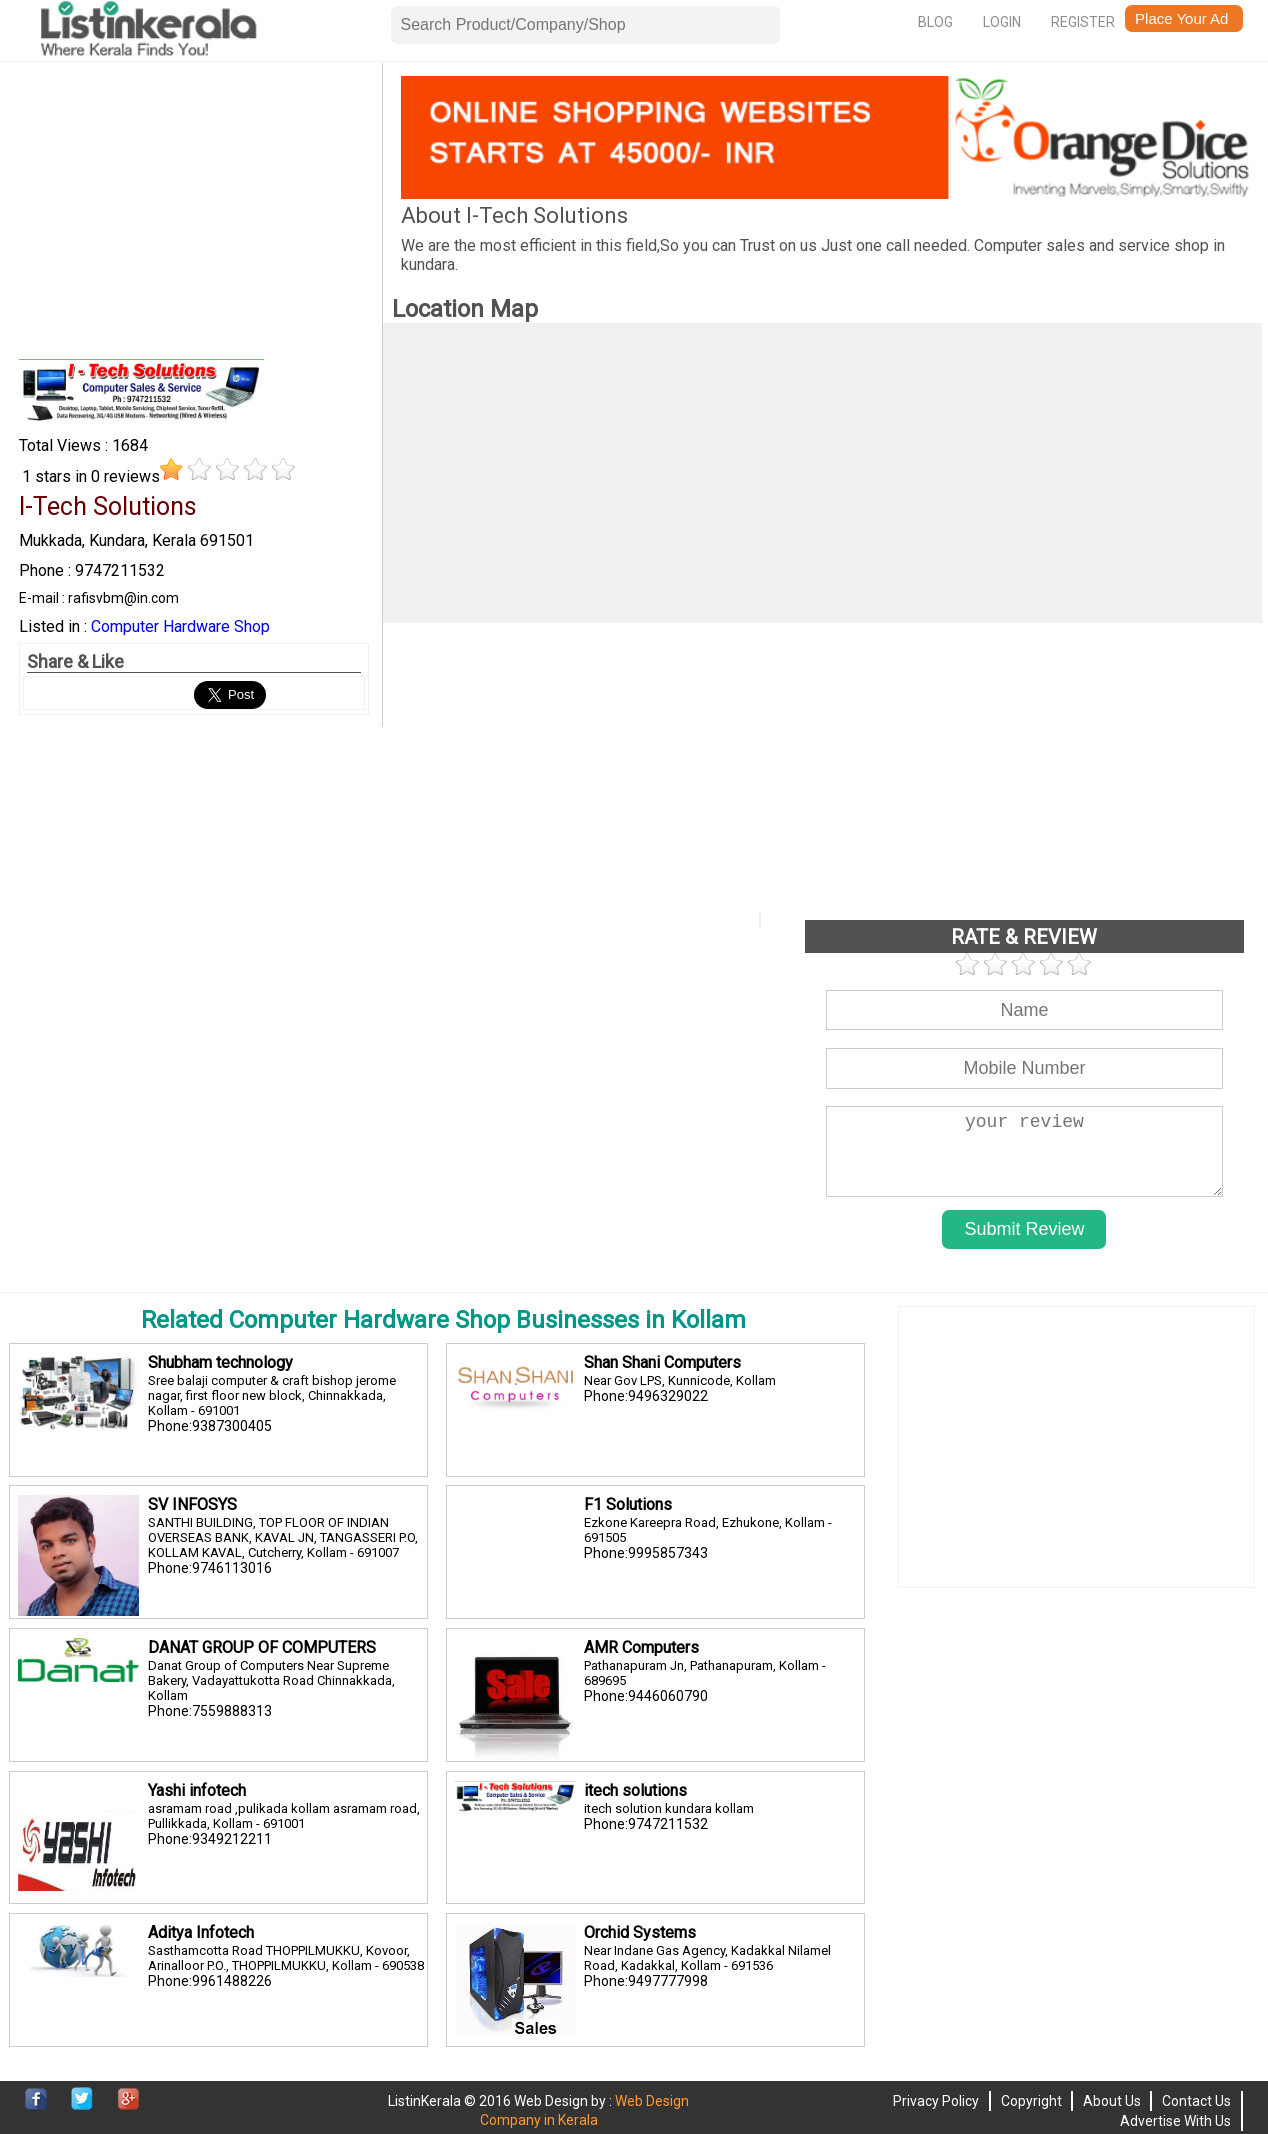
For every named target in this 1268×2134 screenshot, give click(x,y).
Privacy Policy (936, 2101)
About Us (1112, 2101)
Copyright (1031, 2101)
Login (1002, 22)
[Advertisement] (194, 216)
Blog (935, 22)
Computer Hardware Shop (180, 626)
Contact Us (1196, 2101)
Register (1083, 22)
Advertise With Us (1175, 2121)
